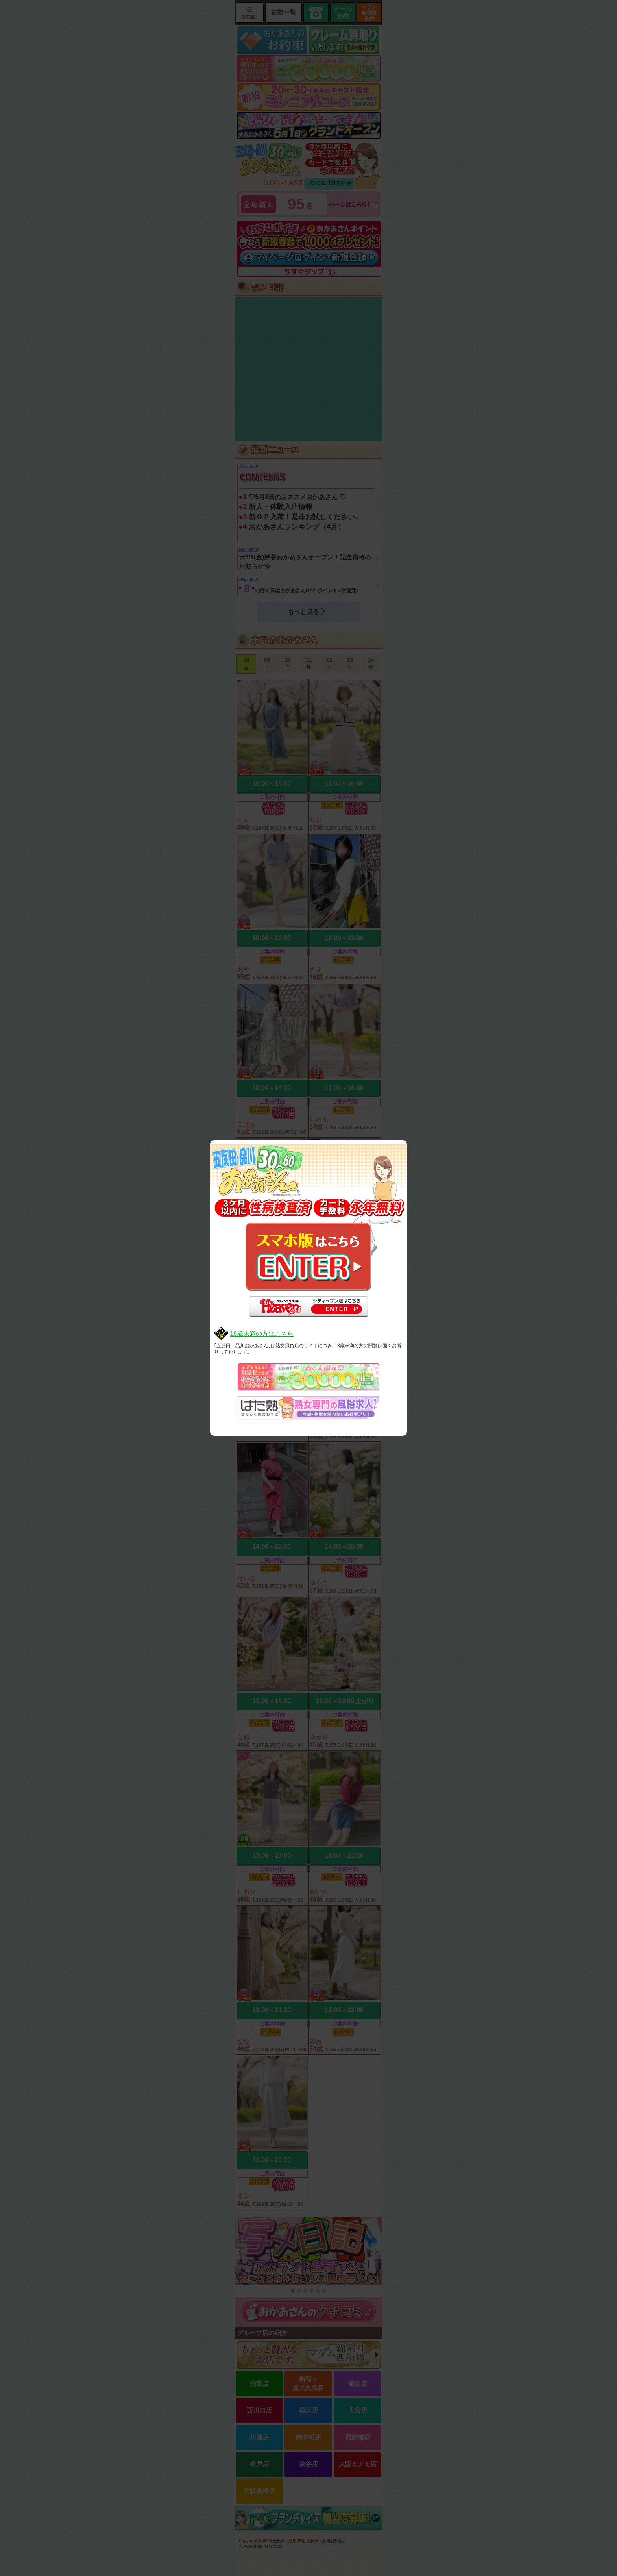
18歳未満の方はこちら (262, 1333)
